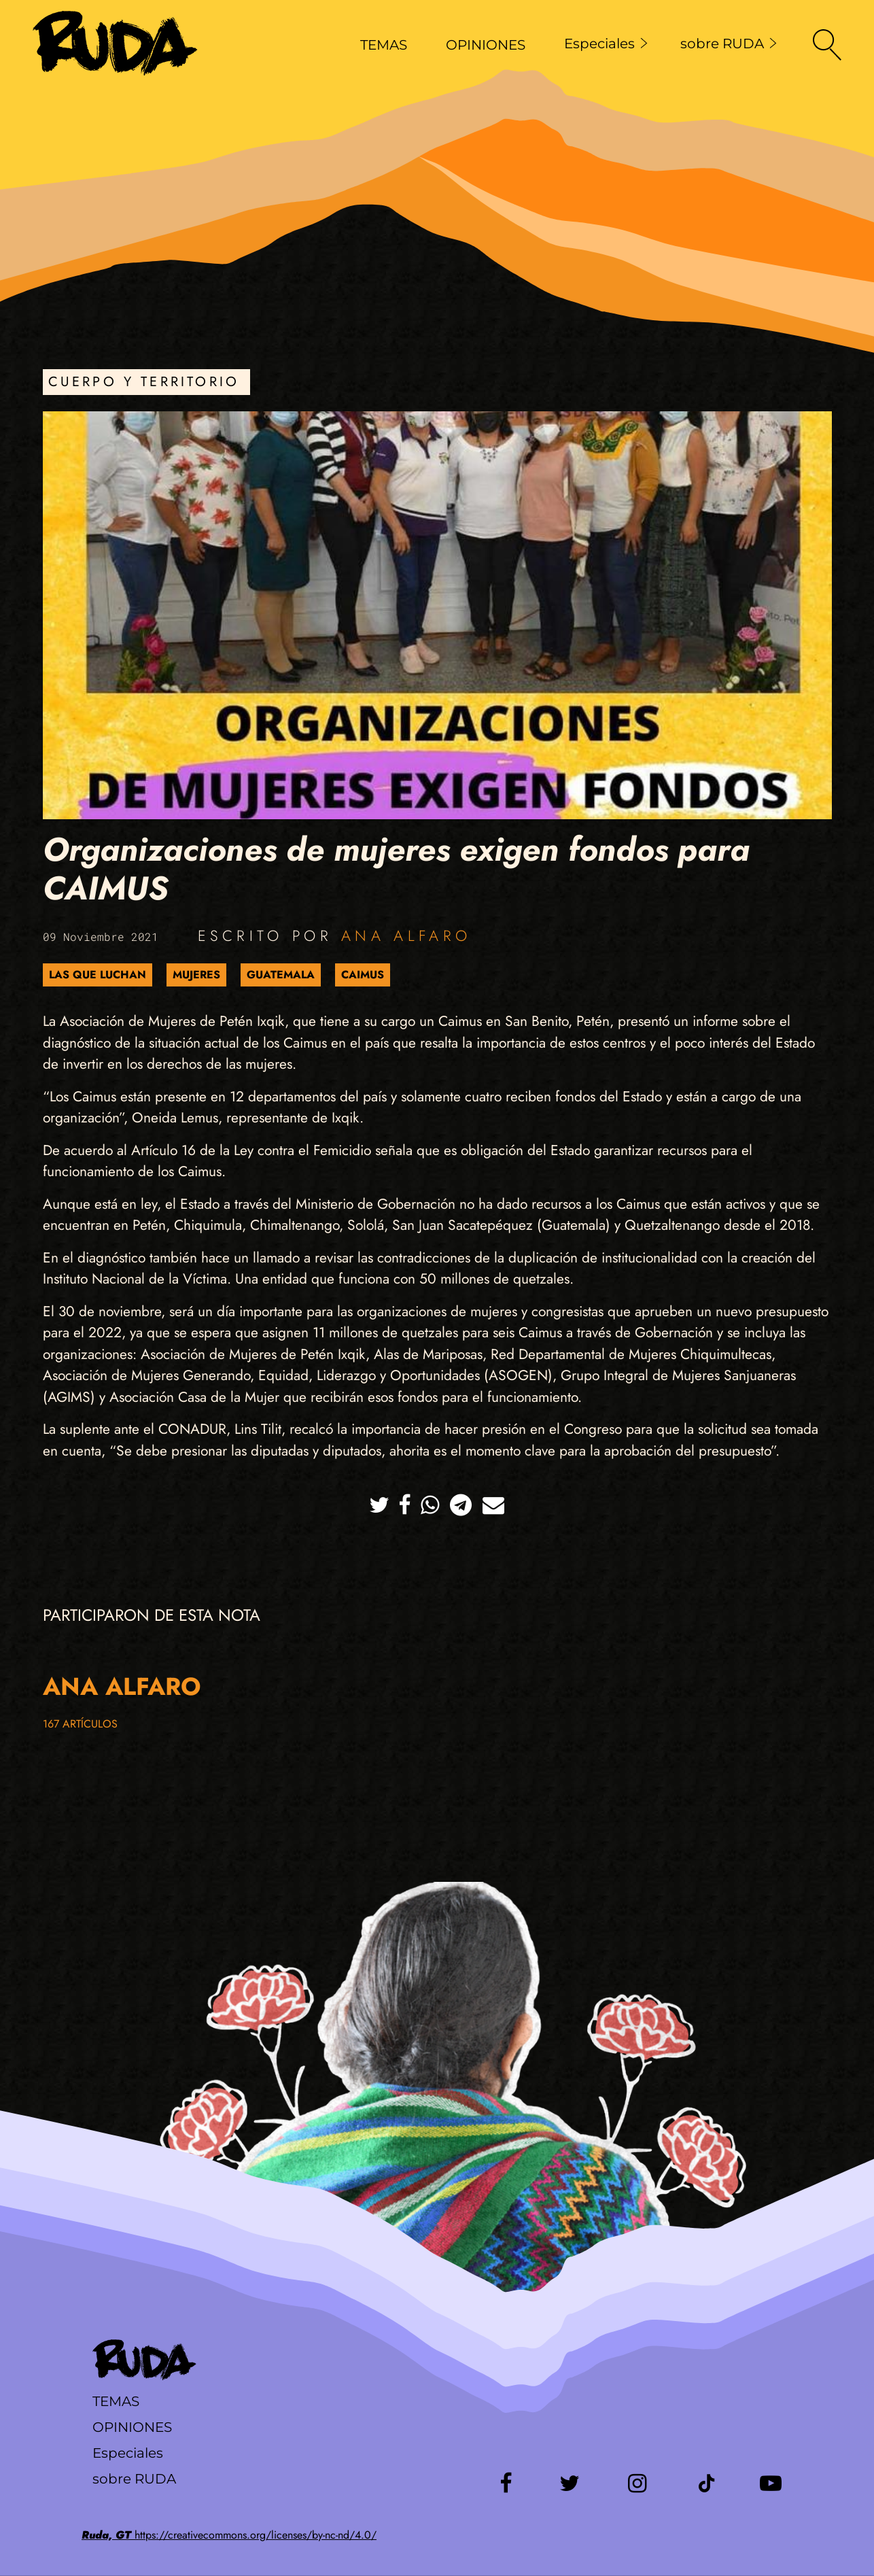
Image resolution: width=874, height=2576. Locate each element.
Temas (115, 2401)
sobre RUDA (728, 43)
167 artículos (80, 1724)
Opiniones (132, 2427)
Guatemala (281, 974)
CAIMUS (362, 974)
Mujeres (196, 974)
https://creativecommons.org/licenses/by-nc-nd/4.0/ (229, 2535)
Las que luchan (97, 974)
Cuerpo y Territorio (144, 382)
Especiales (606, 43)
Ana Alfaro (406, 935)
